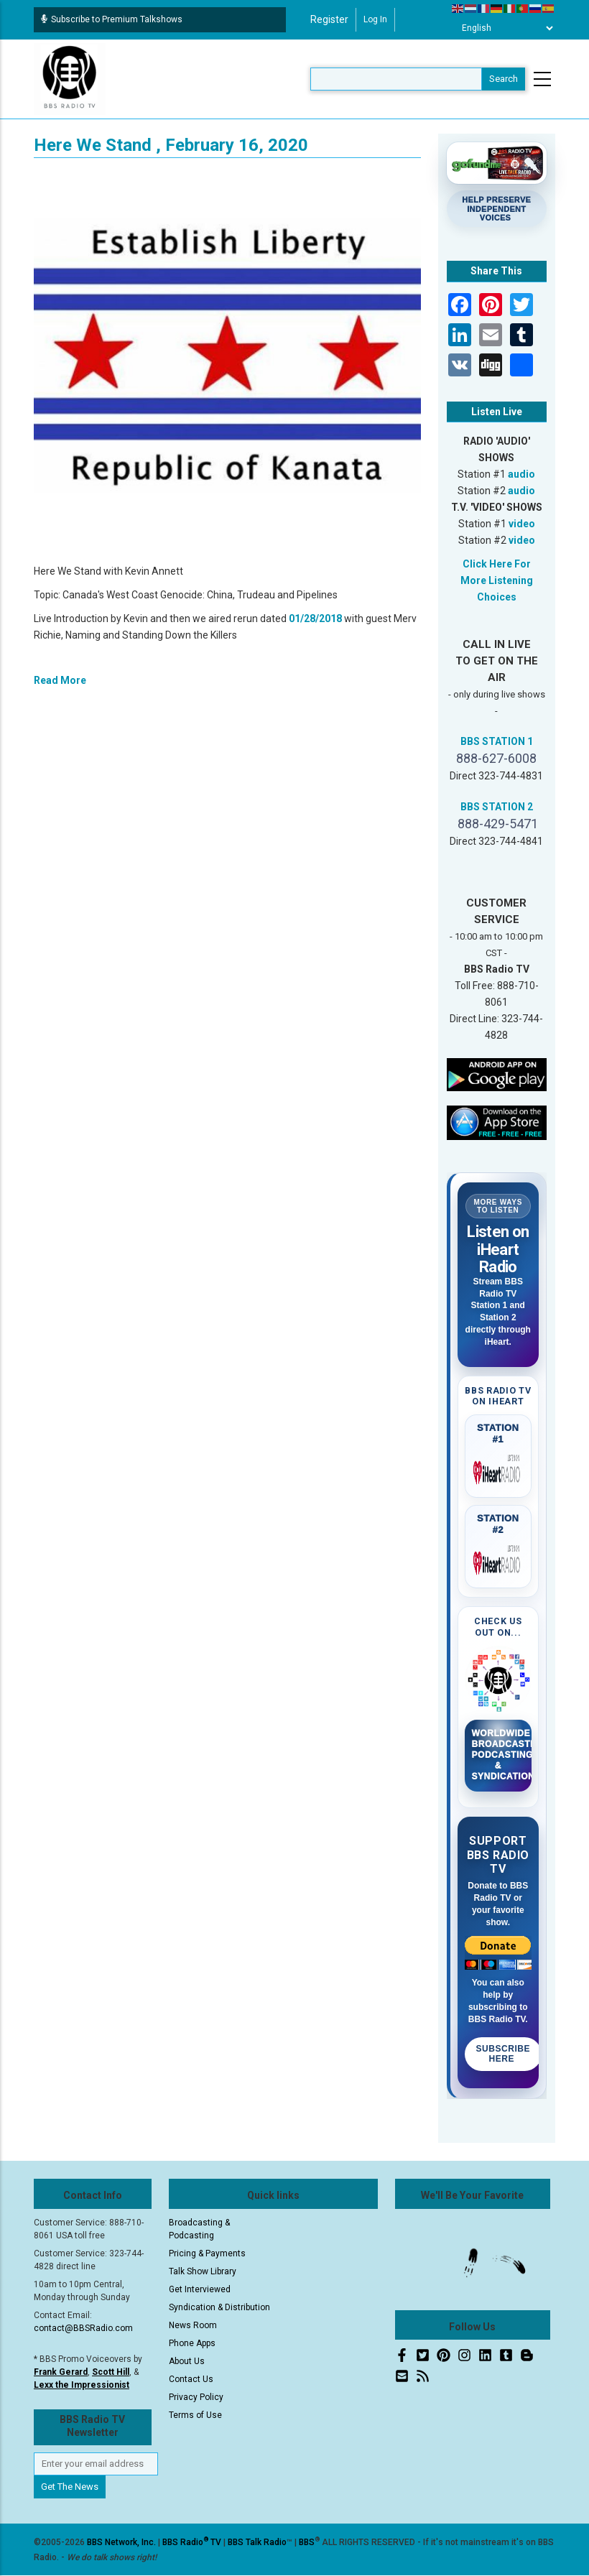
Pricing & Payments (207, 2253)
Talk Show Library (202, 2271)
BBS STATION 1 (496, 741)
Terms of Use (195, 2415)
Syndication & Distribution (219, 2307)
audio (521, 474)
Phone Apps (192, 2343)
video (522, 523)
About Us (187, 2361)
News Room (193, 2325)
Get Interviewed (200, 2289)
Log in (375, 19)
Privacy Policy (196, 2397)
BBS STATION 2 (496, 806)
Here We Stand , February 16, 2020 (171, 145)
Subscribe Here (503, 2054)
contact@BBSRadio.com (83, 2328)
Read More (60, 680)
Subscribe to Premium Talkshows (111, 19)
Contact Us (191, 2379)
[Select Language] (503, 28)
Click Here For (497, 564)
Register (329, 19)
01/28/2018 (315, 618)
